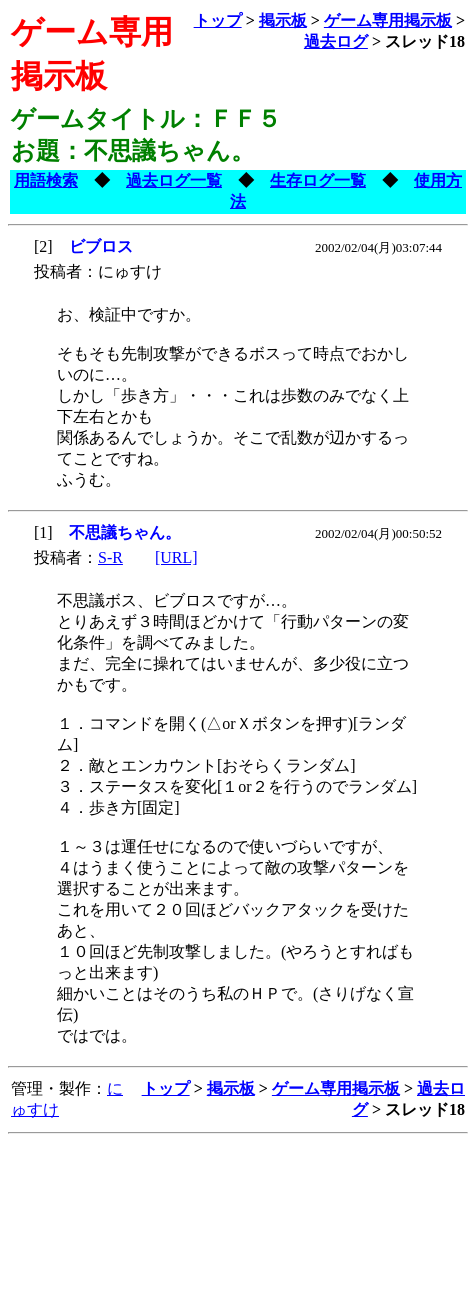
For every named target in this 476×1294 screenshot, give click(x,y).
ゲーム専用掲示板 (388, 20)
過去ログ (336, 41)
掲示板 (283, 20)
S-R (110, 557)
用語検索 (46, 180)
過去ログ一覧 (174, 180)
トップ (218, 20)
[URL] (176, 557)
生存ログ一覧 (318, 180)
